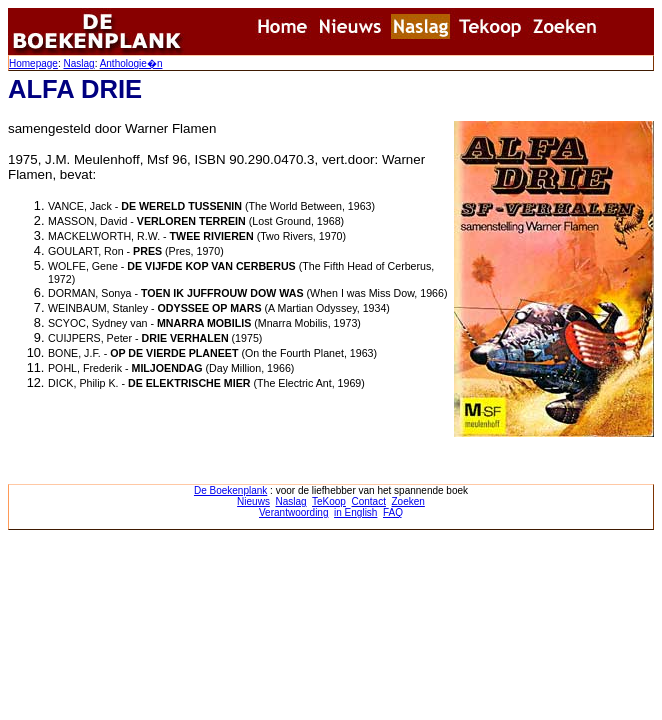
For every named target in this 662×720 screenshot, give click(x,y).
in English (355, 512)
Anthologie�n (131, 63)
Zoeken (408, 501)
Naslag (78, 63)
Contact (368, 501)
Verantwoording (294, 512)
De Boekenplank (230, 490)
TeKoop (329, 501)
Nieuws (253, 501)
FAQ (393, 512)
